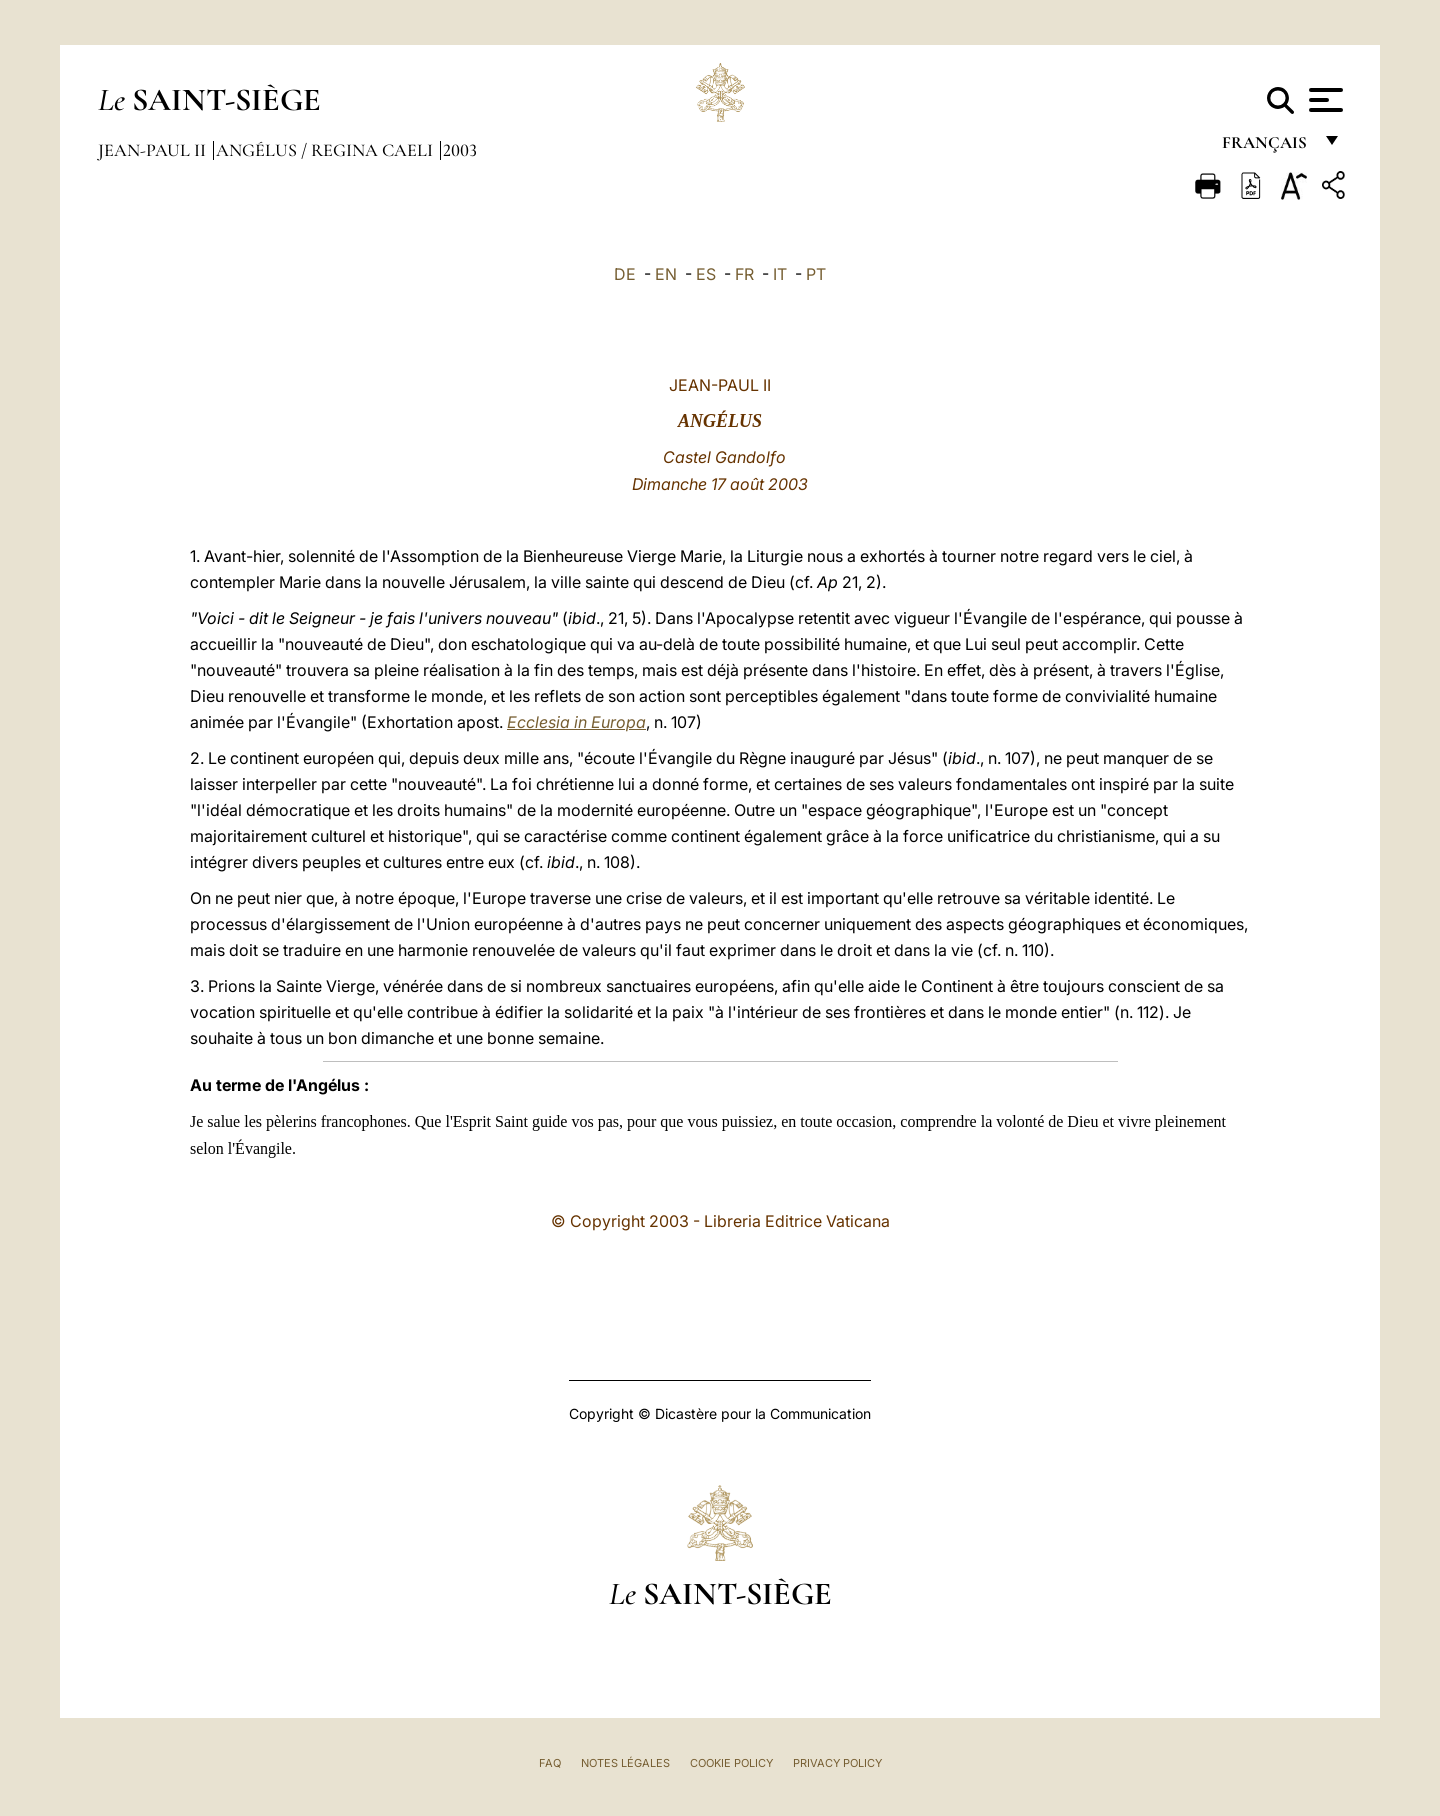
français (1266, 147)
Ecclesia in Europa (576, 722)
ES (706, 274)
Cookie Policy (731, 1763)
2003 (460, 150)
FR (744, 274)
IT (780, 274)
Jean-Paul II (154, 150)
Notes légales (625, 1763)
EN (666, 274)
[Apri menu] (1323, 100)
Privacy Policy (837, 1763)
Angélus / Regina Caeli (326, 150)
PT (816, 274)
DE (625, 274)
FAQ (550, 1763)
